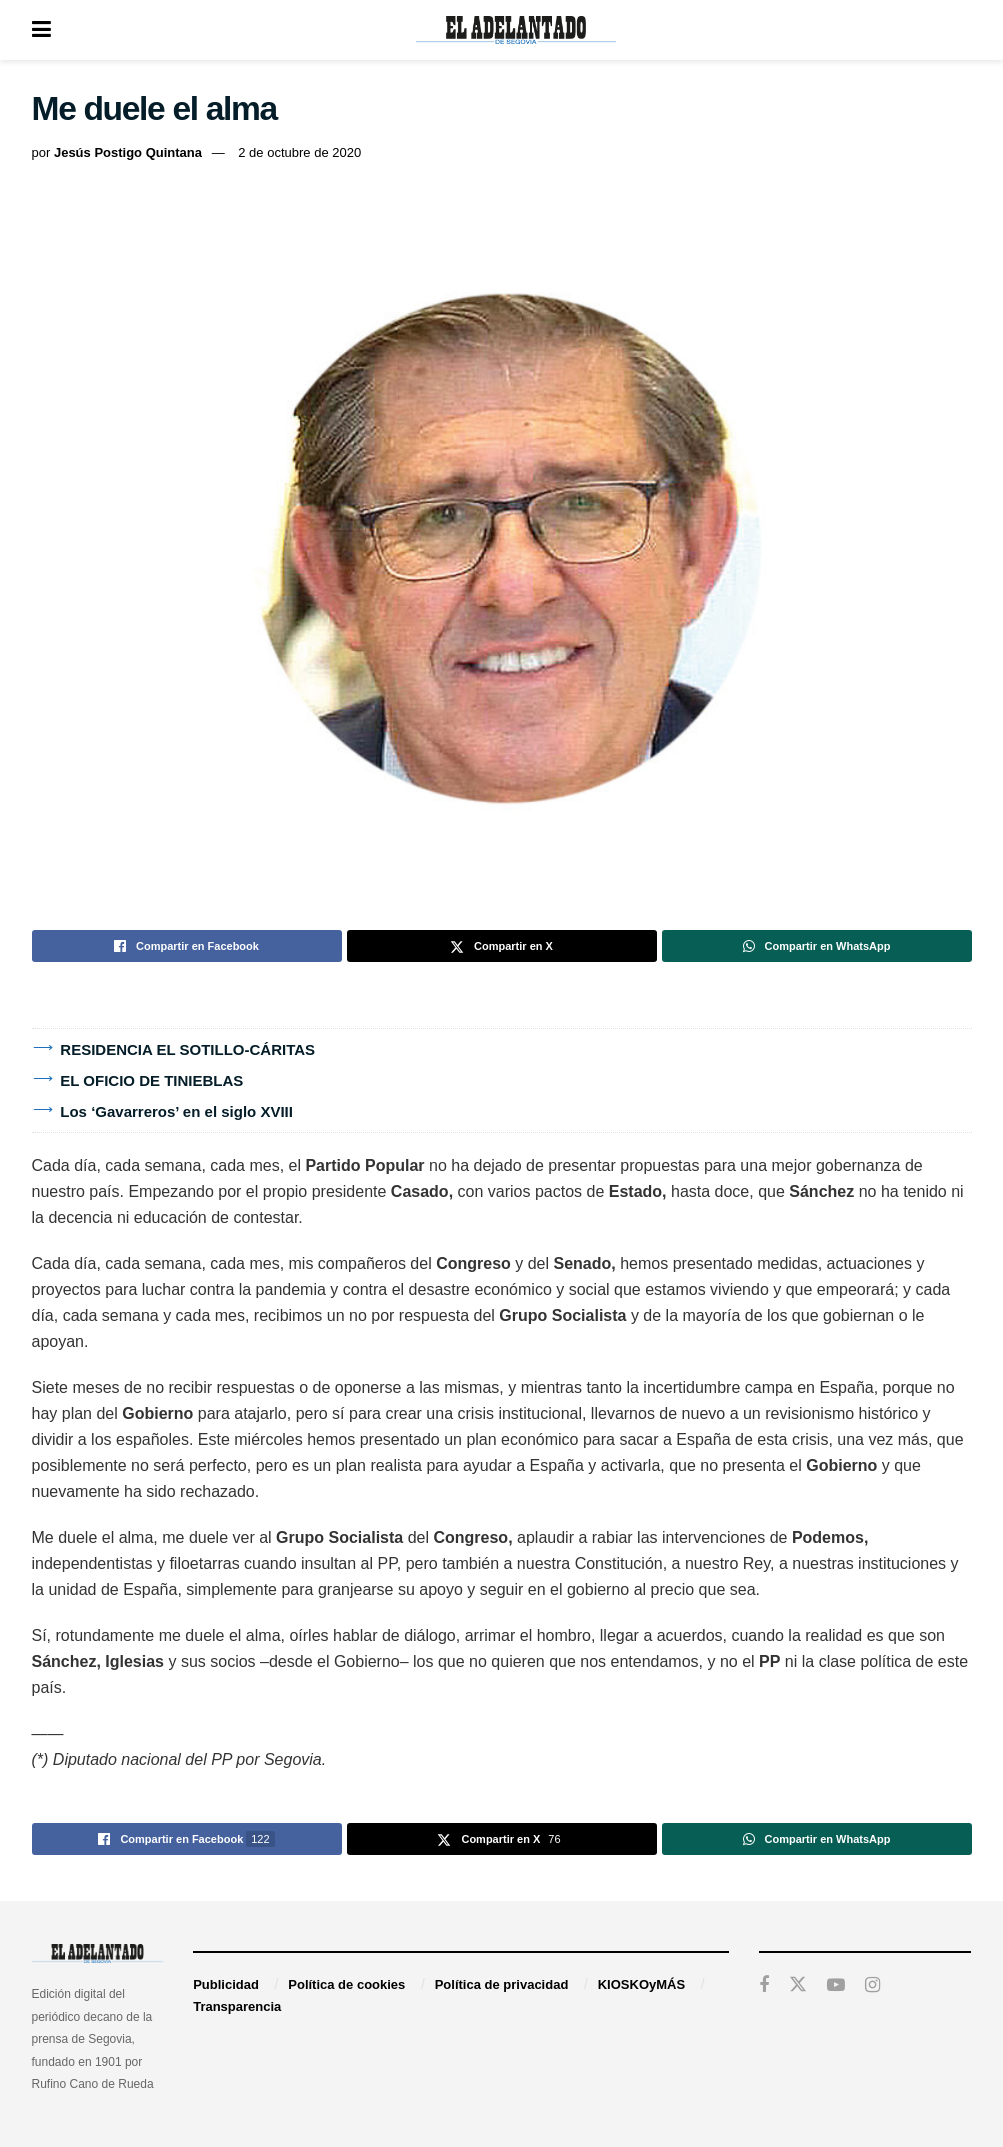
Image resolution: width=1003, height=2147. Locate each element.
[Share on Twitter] (502, 946)
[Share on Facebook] (187, 946)
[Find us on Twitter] (798, 1985)
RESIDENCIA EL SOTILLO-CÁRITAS (187, 1049)
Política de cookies (346, 1984)
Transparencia (237, 2006)
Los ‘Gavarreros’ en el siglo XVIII (176, 1111)
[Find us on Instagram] (872, 1985)
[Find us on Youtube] (836, 1985)
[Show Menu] (41, 30)
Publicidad (226, 1984)
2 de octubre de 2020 (299, 152)
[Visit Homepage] (516, 30)
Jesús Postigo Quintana (128, 152)
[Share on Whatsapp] (817, 946)
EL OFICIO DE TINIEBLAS (151, 1080)
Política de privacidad (502, 1984)
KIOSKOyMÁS (641, 1984)
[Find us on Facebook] (764, 1985)
